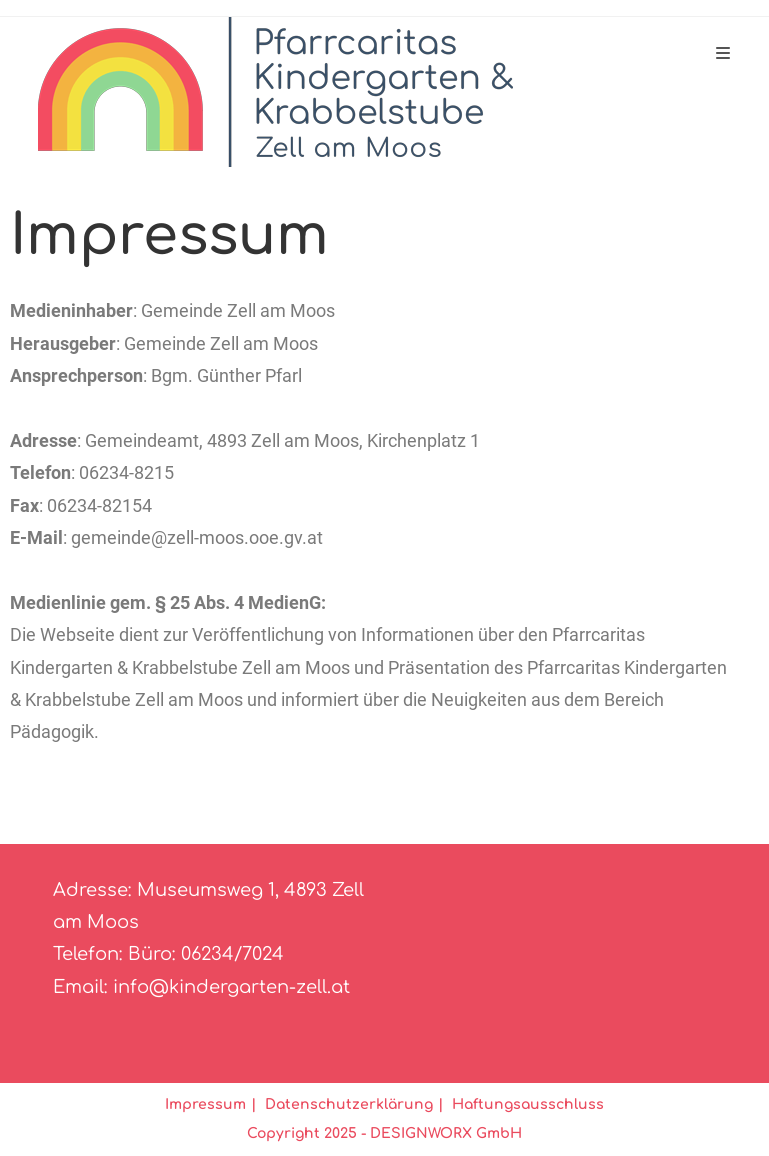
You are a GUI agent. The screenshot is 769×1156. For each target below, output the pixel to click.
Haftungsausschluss (528, 1104)
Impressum (205, 1104)
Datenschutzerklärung (349, 1104)
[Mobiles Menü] (723, 54)
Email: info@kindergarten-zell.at (201, 987)
